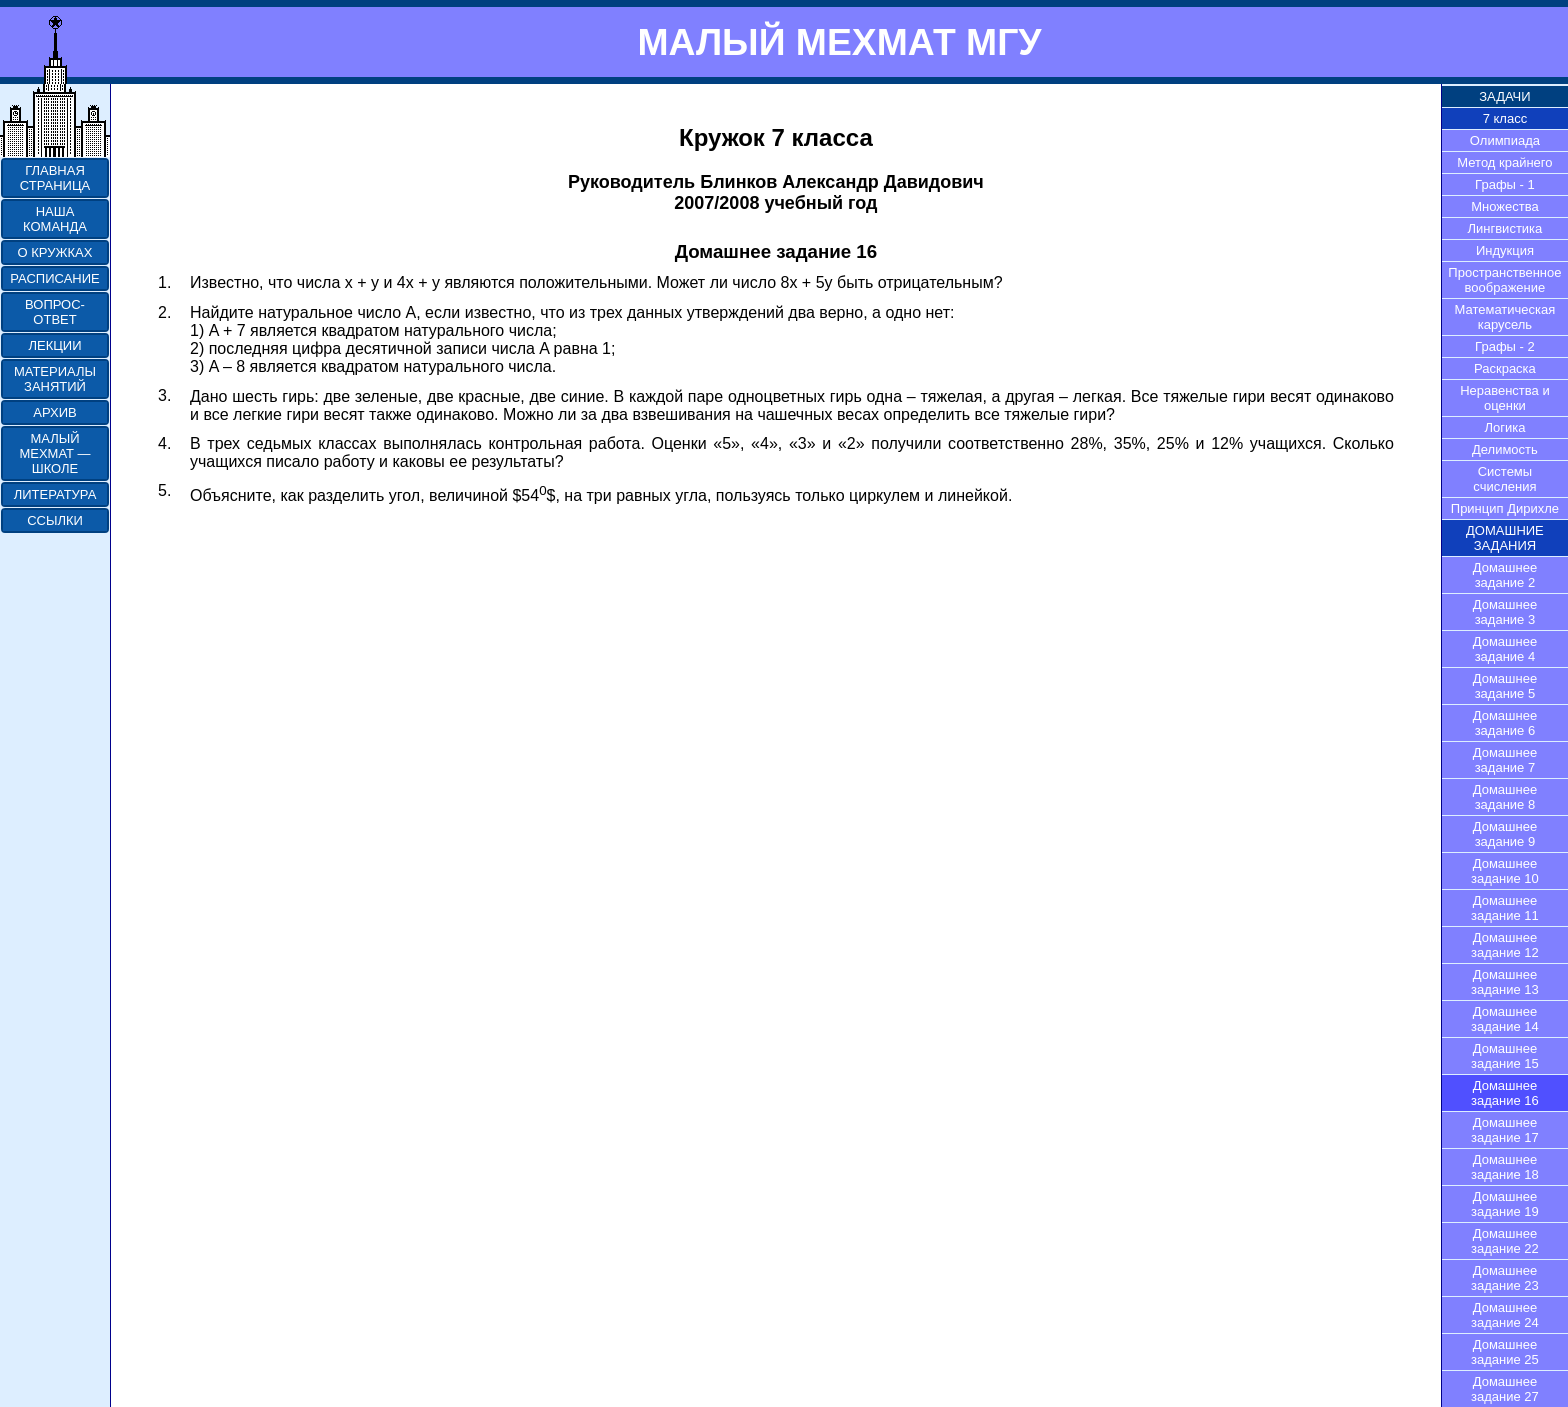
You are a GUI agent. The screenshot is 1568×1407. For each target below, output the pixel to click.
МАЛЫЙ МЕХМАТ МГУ (839, 42)
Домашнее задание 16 (1505, 1093)
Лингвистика (1505, 228)
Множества (1504, 206)
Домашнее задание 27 (1505, 1389)
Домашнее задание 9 (1505, 834)
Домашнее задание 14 (1505, 1019)
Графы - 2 (1505, 346)
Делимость (1505, 449)
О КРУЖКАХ (55, 252)
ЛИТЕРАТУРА (55, 494)
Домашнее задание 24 (1505, 1315)
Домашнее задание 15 (1505, 1056)
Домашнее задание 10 (1505, 871)
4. (164, 443)
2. (164, 312)
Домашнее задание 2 (1505, 575)
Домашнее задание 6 (1505, 723)
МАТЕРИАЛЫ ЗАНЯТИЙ (55, 379)
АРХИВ (54, 412)
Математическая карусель (1505, 317)
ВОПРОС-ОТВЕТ (55, 312)
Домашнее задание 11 (1505, 908)
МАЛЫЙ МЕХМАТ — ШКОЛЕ (54, 453)
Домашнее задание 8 (1505, 797)
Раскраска (1505, 368)
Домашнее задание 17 (1505, 1130)
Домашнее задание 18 (1505, 1167)
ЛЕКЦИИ (54, 345)
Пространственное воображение (1504, 280)
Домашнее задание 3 (1505, 612)
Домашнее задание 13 (1505, 982)
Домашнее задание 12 (1505, 945)
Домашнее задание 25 (1505, 1352)
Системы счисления (1504, 479)
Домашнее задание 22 (1505, 1241)
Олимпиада (1505, 140)
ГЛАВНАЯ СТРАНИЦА (55, 178)
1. (164, 282)
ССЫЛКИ (55, 520)
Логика (1504, 427)
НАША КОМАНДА (55, 219)
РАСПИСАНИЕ (54, 278)
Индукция (1505, 250)
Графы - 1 (1505, 184)
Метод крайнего (1504, 162)
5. (164, 490)
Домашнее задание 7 (1505, 760)
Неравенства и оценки (1505, 398)
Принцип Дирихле (1505, 508)
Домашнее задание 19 (1505, 1204)
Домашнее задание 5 (1505, 686)
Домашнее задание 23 (1505, 1278)
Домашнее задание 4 (1505, 649)
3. (164, 395)
